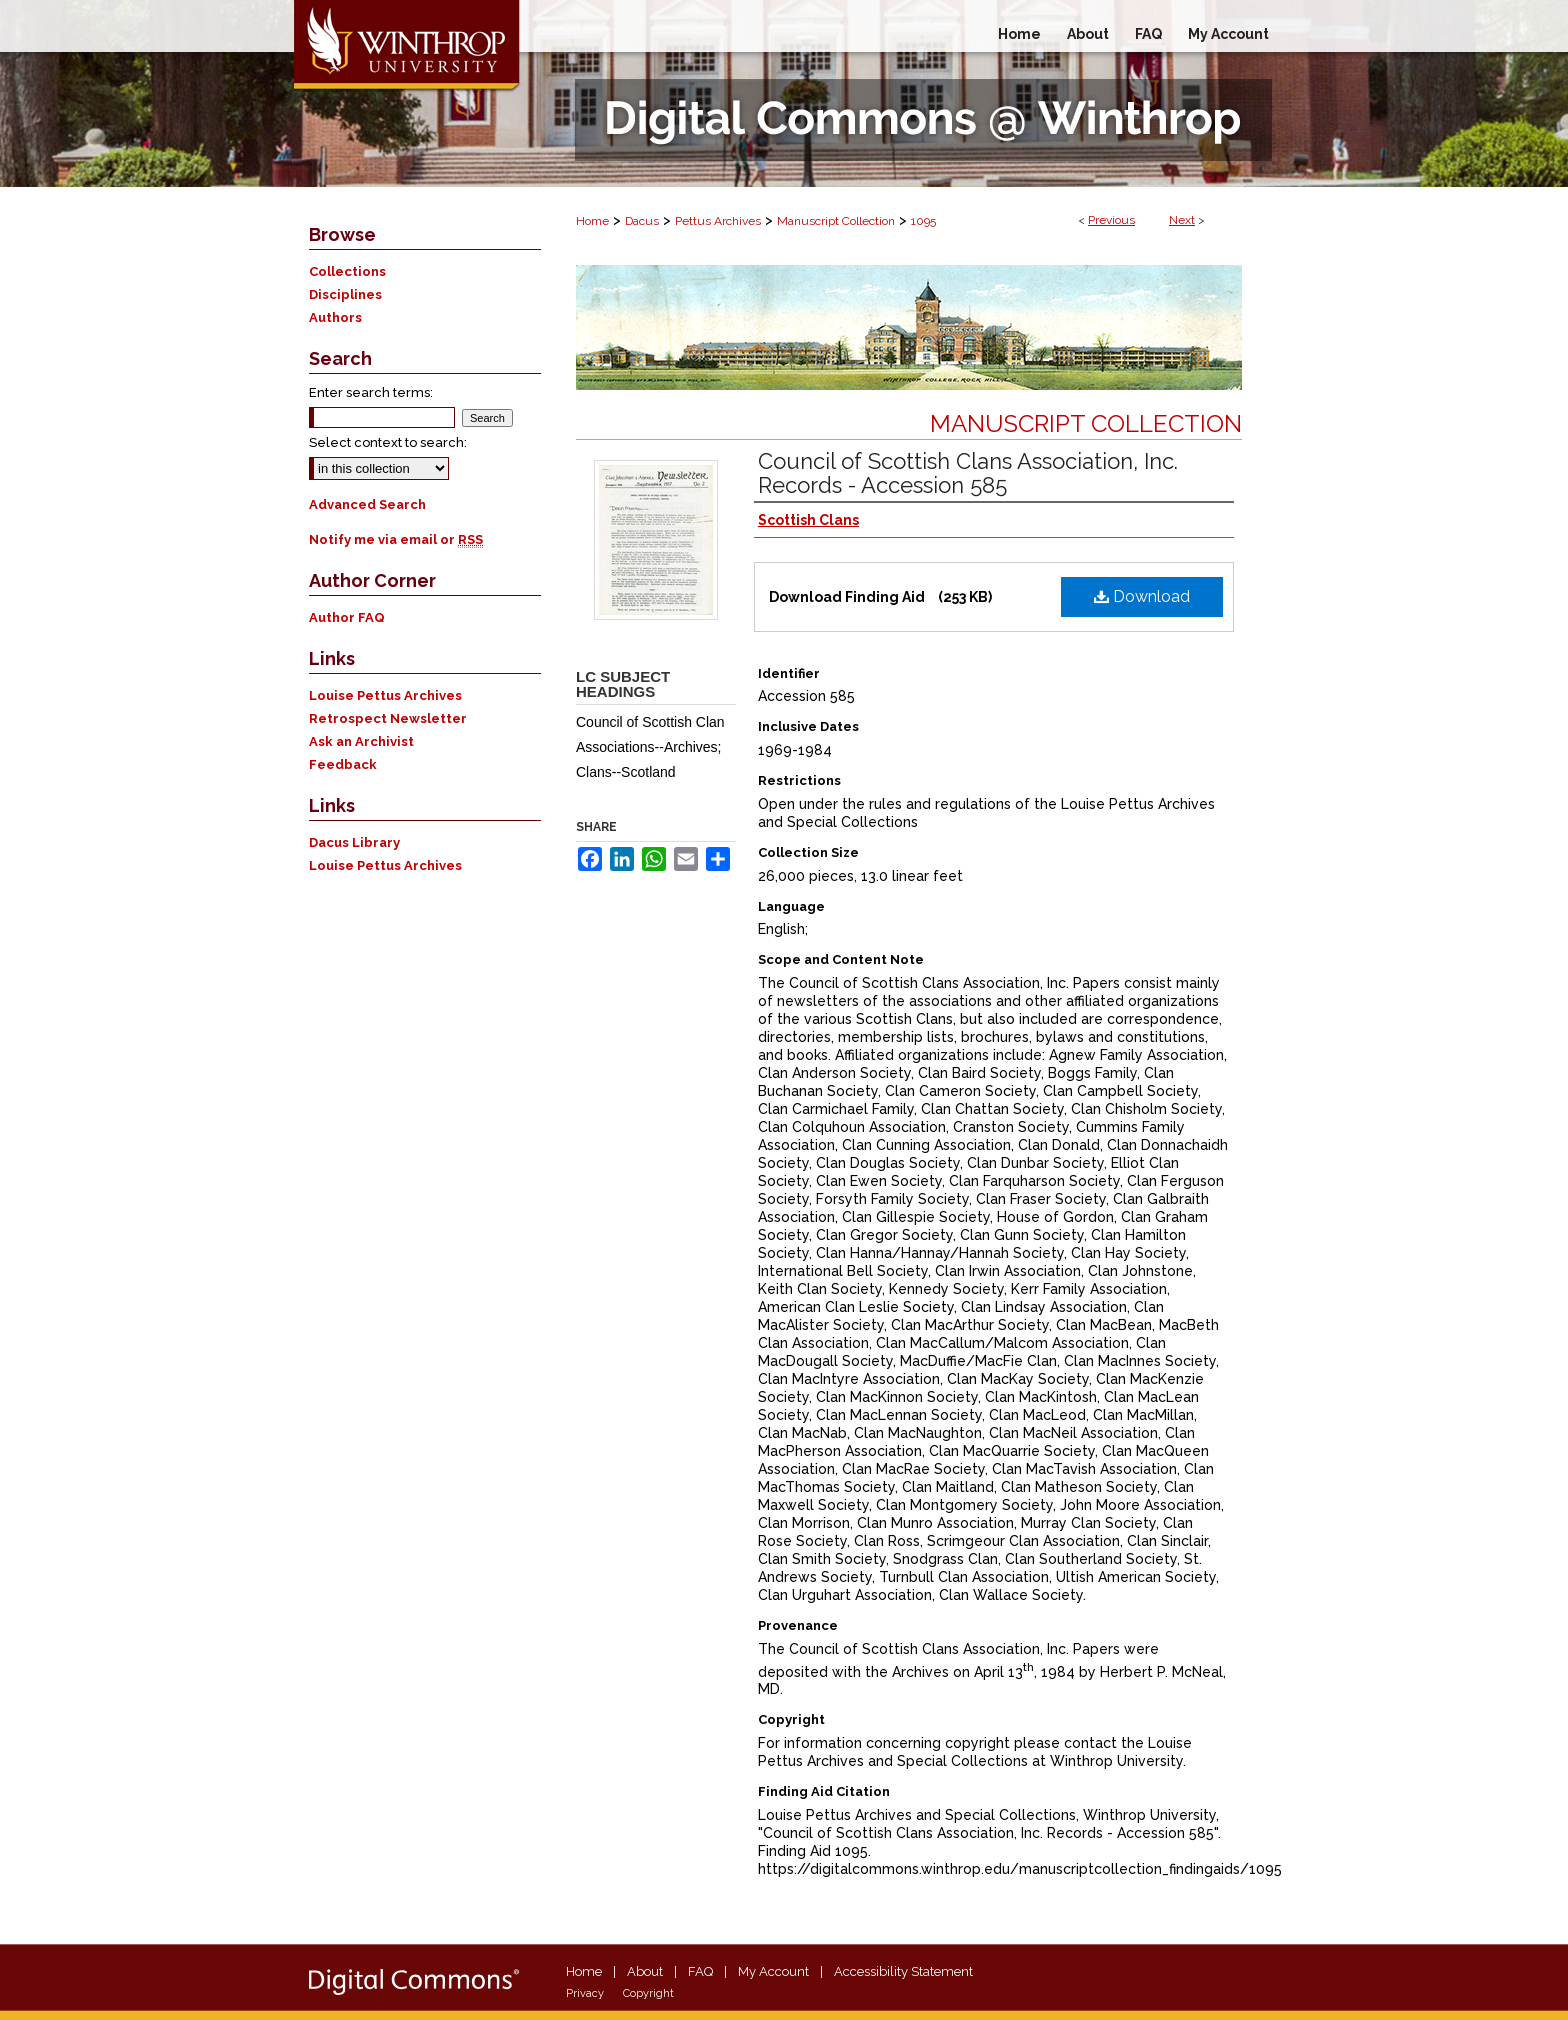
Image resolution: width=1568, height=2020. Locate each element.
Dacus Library (354, 842)
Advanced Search (367, 504)
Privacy (585, 1993)
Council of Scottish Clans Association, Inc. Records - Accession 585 (968, 473)
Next (1182, 220)
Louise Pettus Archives (385, 695)
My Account (773, 1971)
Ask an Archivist (361, 741)
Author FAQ (347, 617)
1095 (923, 221)
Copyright (648, 1993)
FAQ (700, 1971)
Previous (1111, 220)
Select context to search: (388, 442)
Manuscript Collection (836, 221)
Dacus (642, 221)
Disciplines (345, 294)
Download (1142, 596)
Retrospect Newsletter (388, 718)
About (645, 1971)
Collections (347, 271)
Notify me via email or (396, 539)
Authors (335, 317)
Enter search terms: (371, 392)
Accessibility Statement (903, 1971)
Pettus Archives (718, 221)
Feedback (343, 764)
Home (592, 221)
